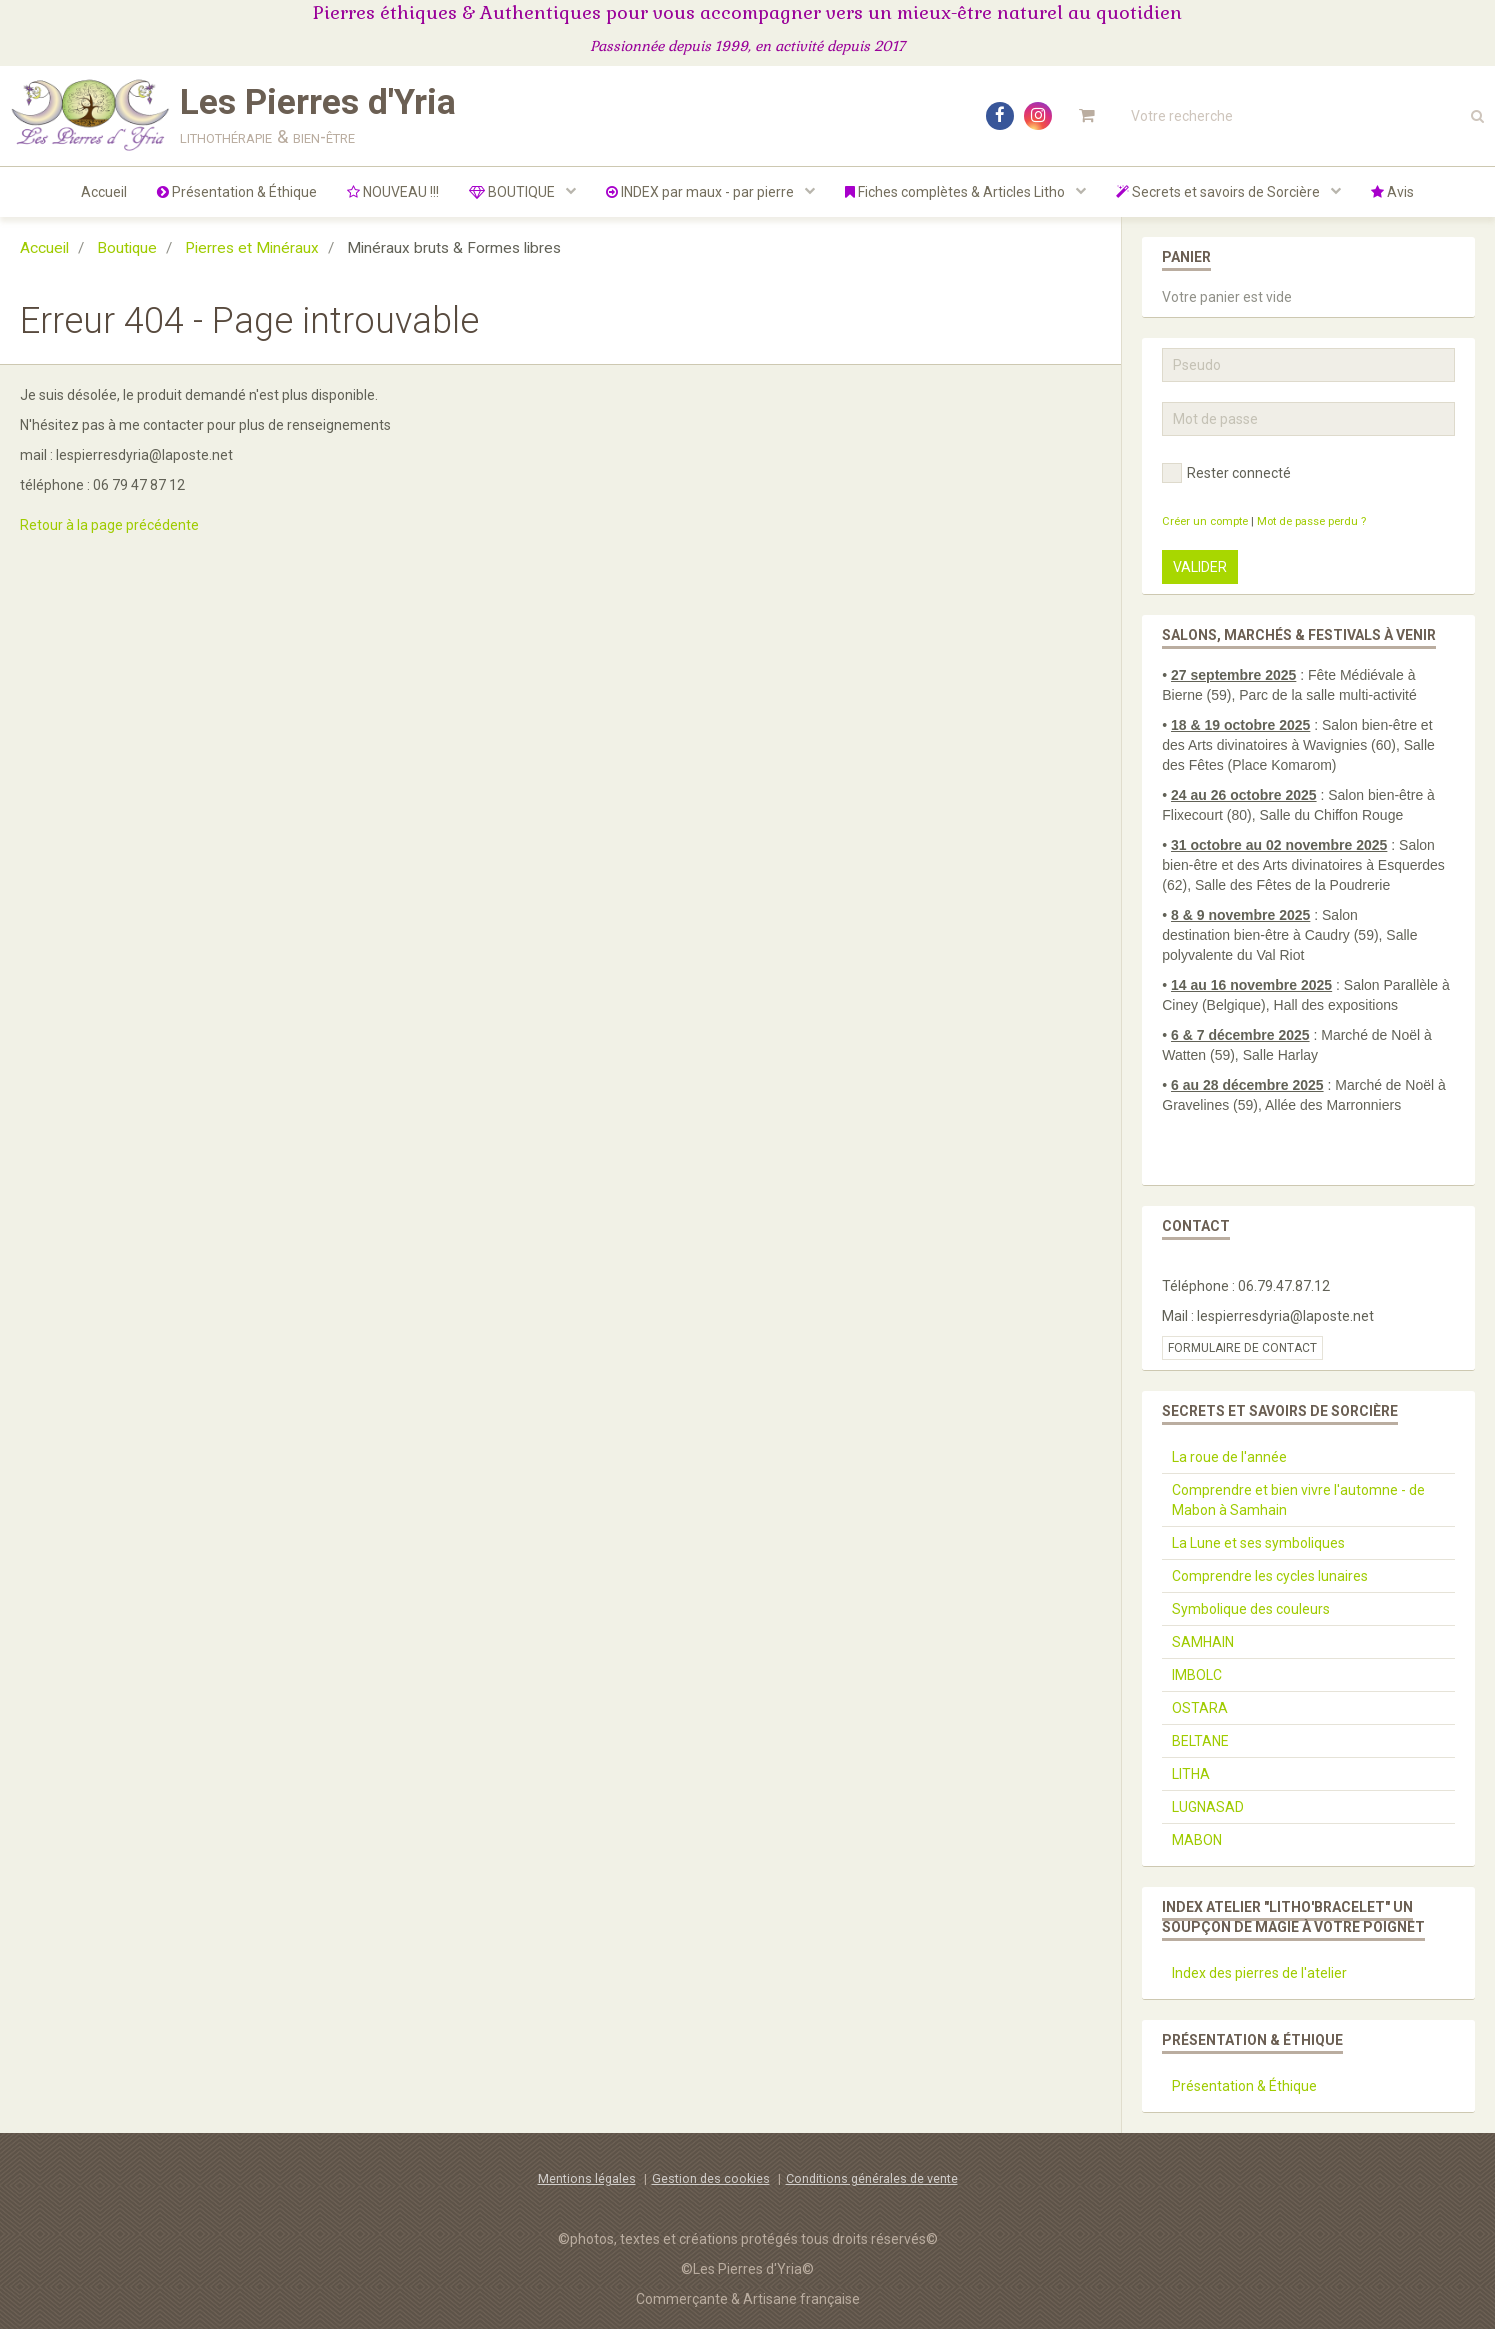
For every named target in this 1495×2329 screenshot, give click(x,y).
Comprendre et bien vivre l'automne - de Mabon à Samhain (1298, 1500)
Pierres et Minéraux (252, 248)
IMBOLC (1197, 1675)
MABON (1197, 1840)
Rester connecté (1226, 473)
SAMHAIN (1203, 1642)
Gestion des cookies (711, 2178)
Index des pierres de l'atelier (1259, 1973)
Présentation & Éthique (237, 192)
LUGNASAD (1208, 1807)
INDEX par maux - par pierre (701, 192)
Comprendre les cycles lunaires (1270, 1576)
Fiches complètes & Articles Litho (956, 192)
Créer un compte (1205, 521)
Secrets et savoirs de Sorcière (1219, 192)
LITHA (1191, 1774)
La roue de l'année (1229, 1457)
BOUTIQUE (513, 192)
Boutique (127, 248)
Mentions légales (587, 2178)
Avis (1392, 192)
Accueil (104, 192)
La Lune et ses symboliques (1258, 1543)
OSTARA (1200, 1708)
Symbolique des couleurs (1251, 1609)
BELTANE (1200, 1741)
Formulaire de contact (1242, 1348)
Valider (1200, 567)
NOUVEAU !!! (393, 192)
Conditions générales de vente (872, 2178)
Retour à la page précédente (109, 525)
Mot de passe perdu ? (1311, 521)
